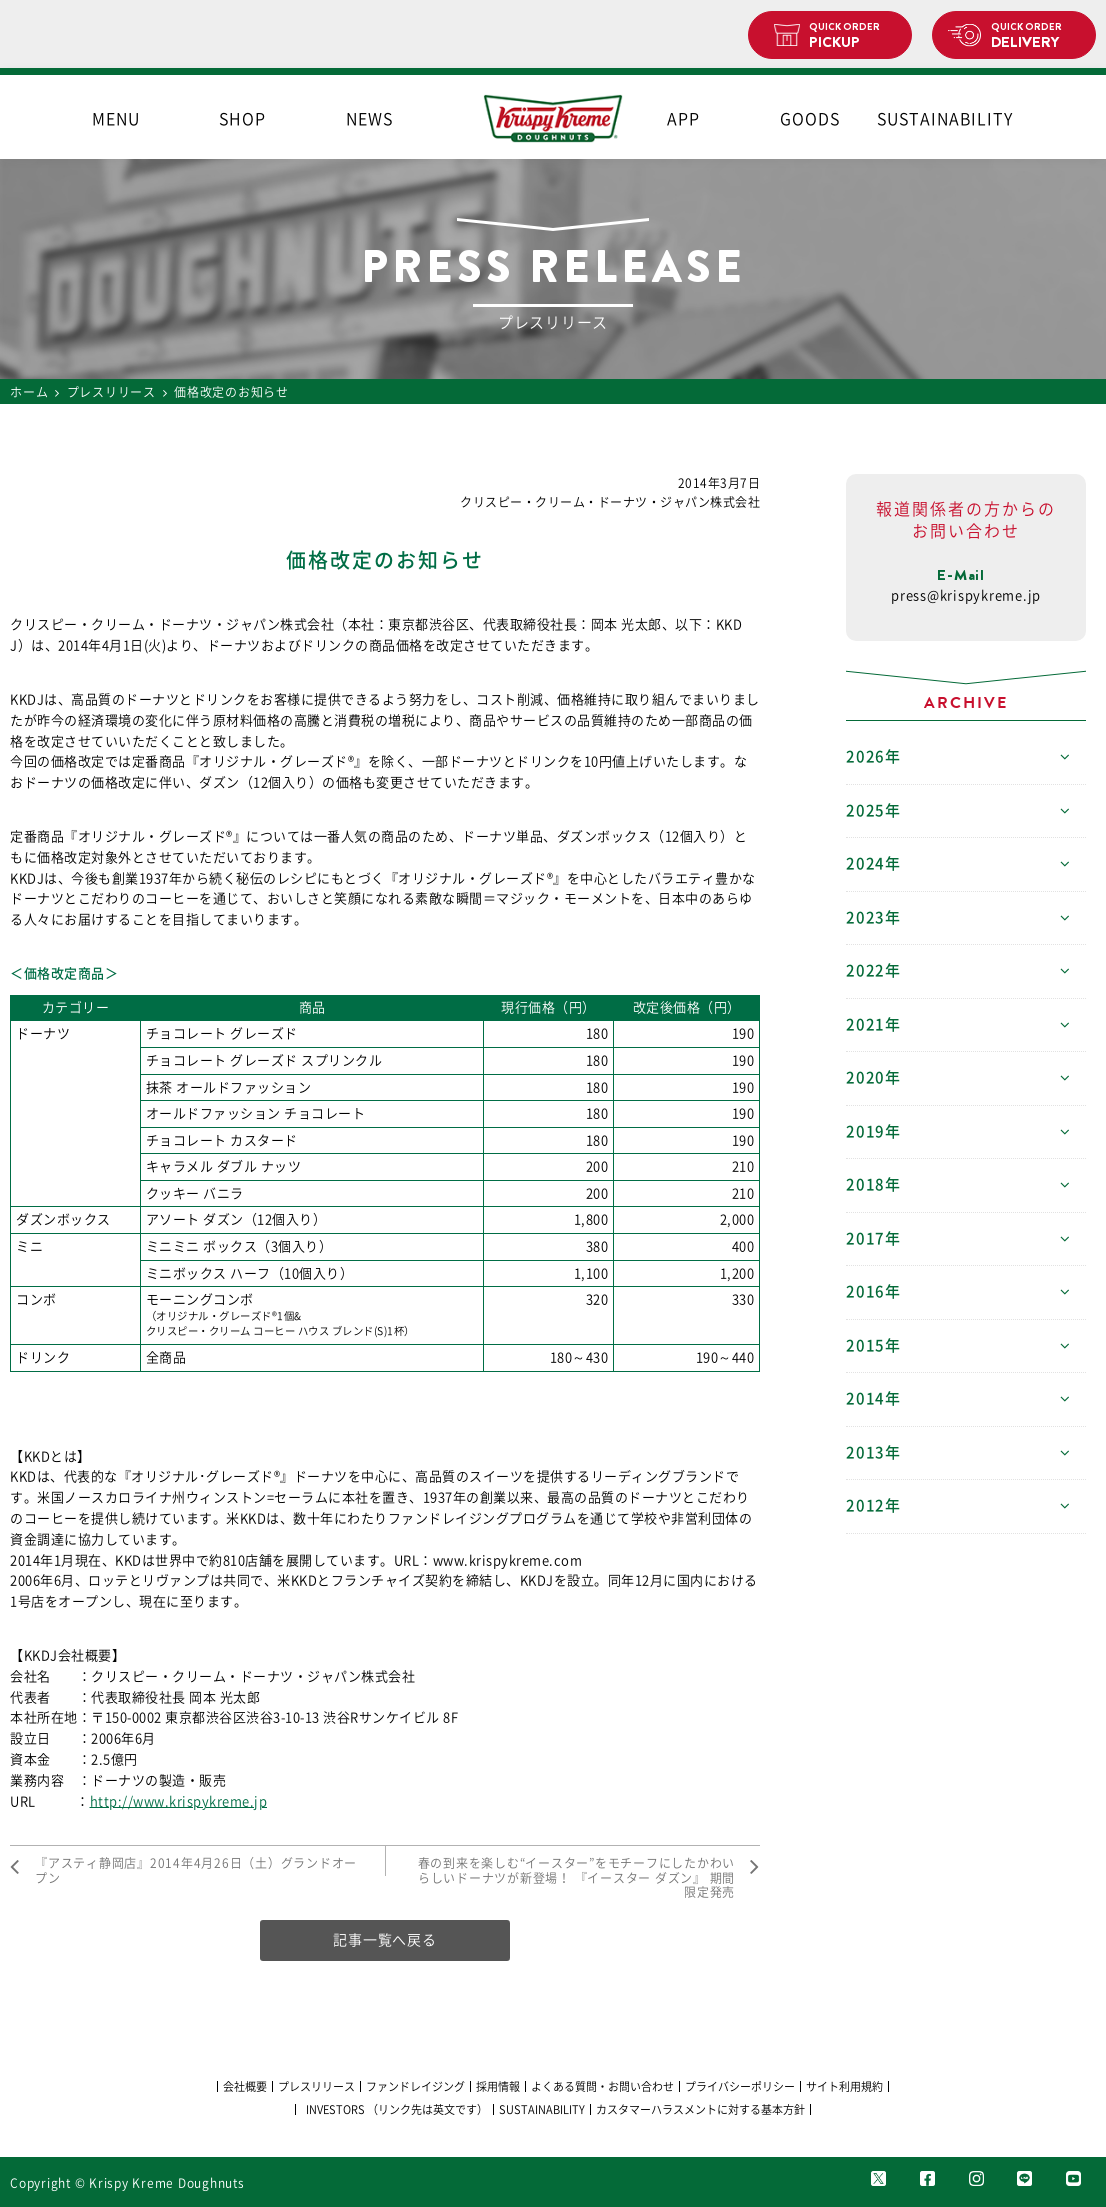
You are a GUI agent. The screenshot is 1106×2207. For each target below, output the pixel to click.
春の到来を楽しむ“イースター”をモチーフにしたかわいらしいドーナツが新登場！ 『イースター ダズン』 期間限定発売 (577, 1877)
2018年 (873, 1184)
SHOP (242, 119)
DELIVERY (1035, 36)
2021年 (873, 1024)
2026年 (873, 756)
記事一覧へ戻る (384, 1940)
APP (683, 119)
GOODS (810, 119)
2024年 (873, 863)
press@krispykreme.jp (966, 595)
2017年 (873, 1238)
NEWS (369, 119)
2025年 (873, 810)
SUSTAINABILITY (937, 119)
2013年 (873, 1452)
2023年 (873, 917)
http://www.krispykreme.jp (179, 1801)
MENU (116, 119)
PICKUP (852, 36)
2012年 (873, 1505)
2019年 (873, 1131)
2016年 (873, 1291)
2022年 (873, 970)
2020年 (873, 1077)
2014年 (873, 1398)
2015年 (873, 1345)
